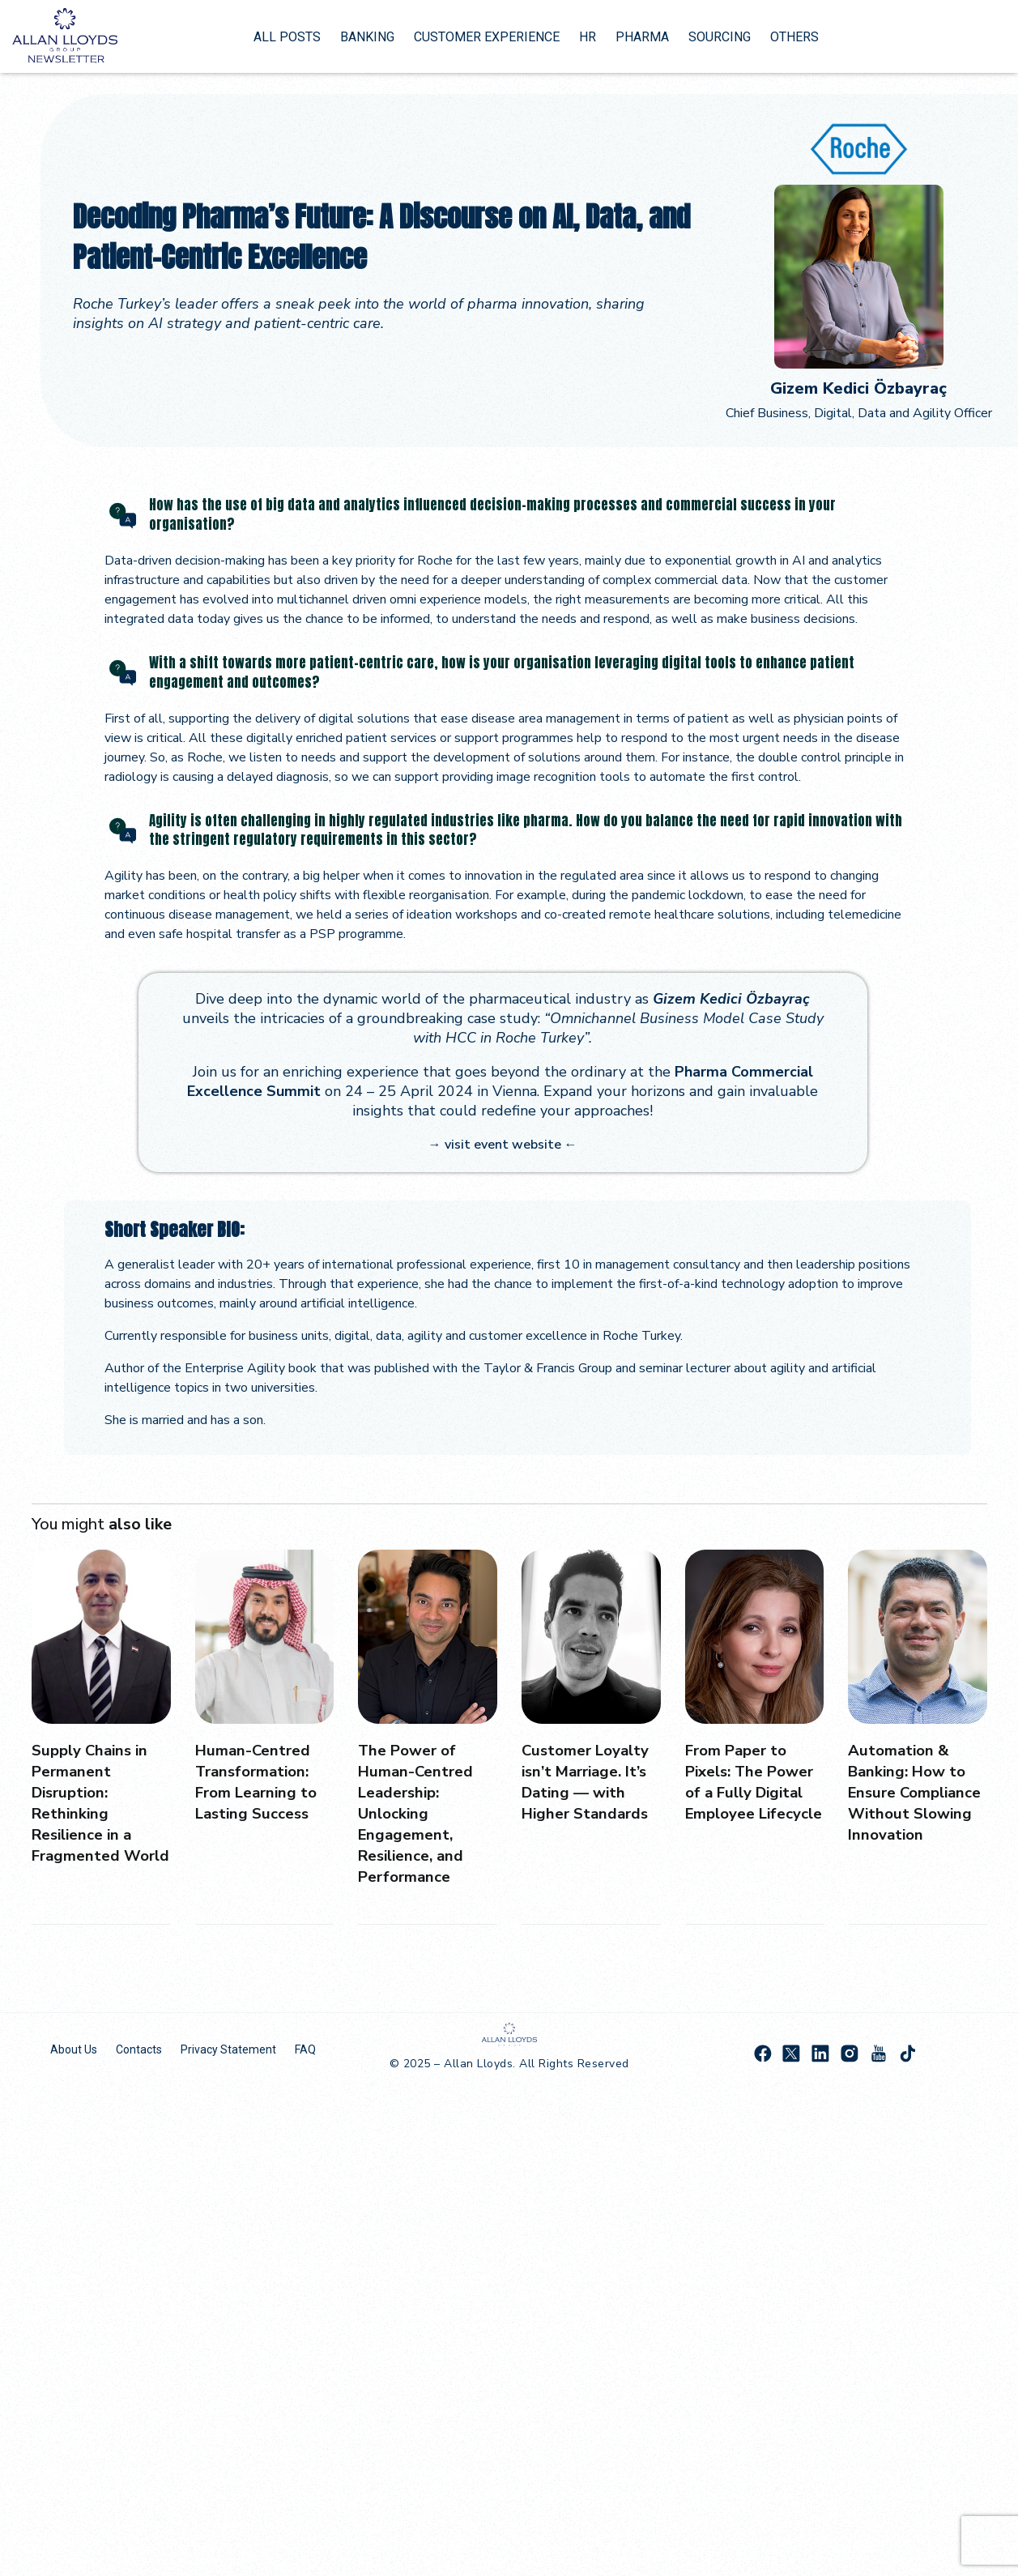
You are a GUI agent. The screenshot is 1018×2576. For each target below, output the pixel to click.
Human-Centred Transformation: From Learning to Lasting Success (259, 1780)
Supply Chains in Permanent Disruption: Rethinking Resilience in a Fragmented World (93, 1812)
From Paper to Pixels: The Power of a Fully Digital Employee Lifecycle (753, 1791)
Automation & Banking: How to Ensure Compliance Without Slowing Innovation (913, 1802)
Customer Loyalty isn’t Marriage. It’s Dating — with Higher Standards (590, 1780)
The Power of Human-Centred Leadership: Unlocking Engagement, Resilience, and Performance (418, 1812)
